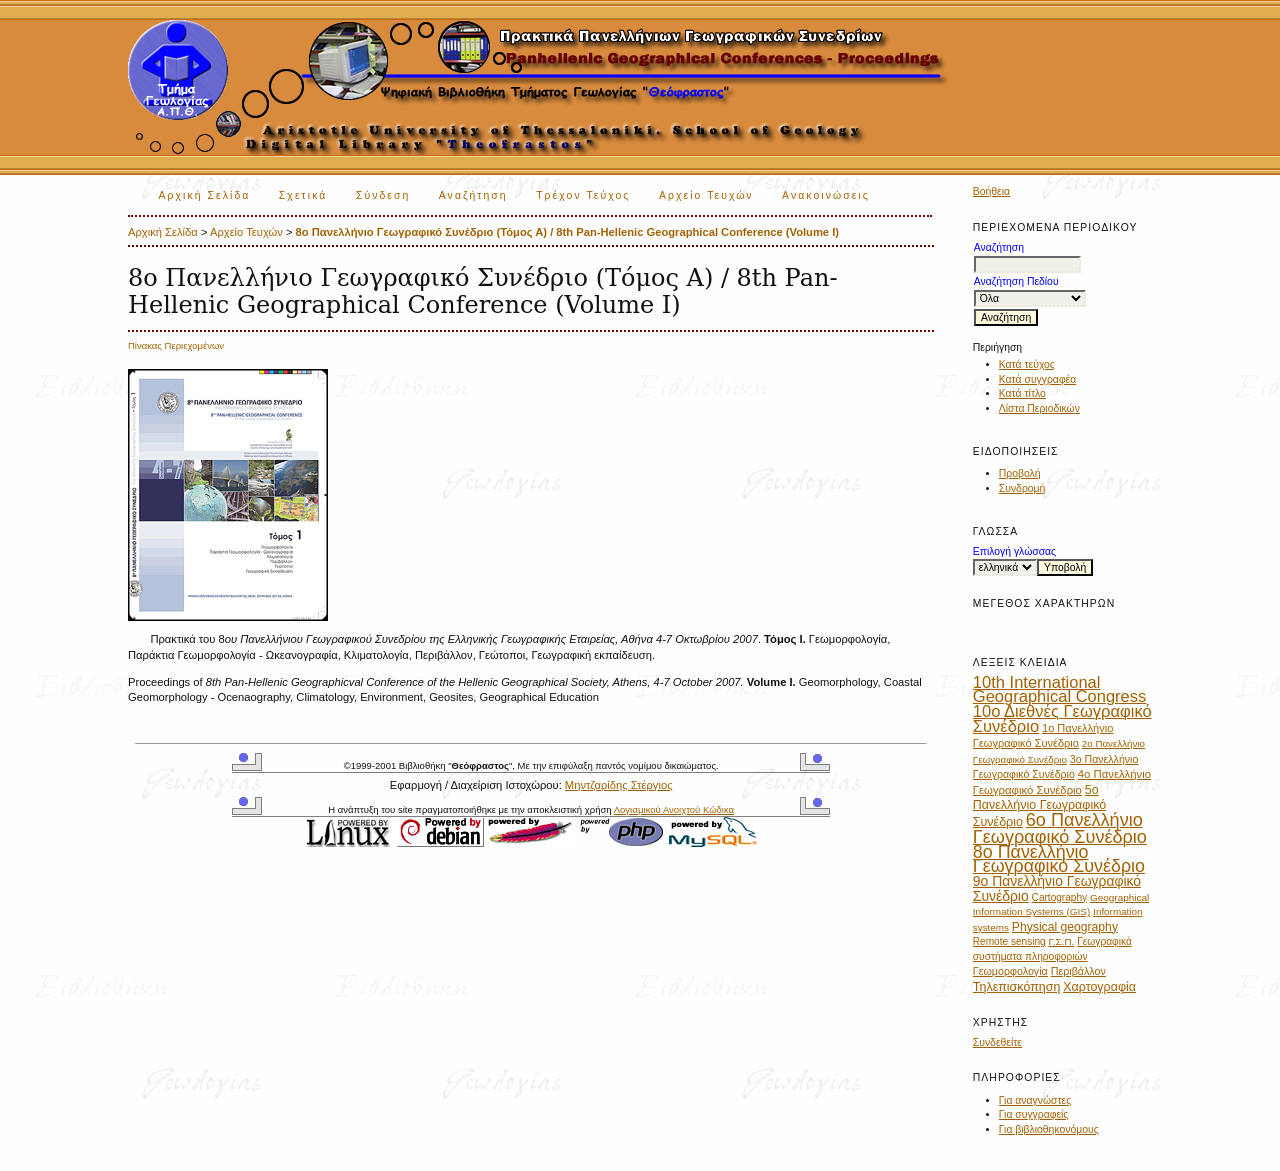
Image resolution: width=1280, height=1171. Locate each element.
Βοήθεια (991, 191)
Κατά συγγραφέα (1037, 379)
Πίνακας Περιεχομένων (176, 345)
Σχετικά (303, 195)
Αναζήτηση (473, 195)
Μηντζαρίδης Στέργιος (619, 785)
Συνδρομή (1022, 488)
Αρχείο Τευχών (706, 195)
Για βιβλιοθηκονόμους (1049, 1129)
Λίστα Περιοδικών (1039, 408)
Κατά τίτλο (1022, 393)
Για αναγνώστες (1035, 1100)
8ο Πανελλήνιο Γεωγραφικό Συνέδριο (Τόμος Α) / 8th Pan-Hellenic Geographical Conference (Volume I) (567, 232)
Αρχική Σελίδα (205, 195)
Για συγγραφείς (1034, 1114)
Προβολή (1020, 473)
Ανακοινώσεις (826, 195)
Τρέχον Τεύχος (583, 195)
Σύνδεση (383, 195)
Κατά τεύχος (1027, 364)
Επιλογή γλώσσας (1014, 551)
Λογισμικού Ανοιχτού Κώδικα (674, 809)
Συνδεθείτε (997, 1042)
